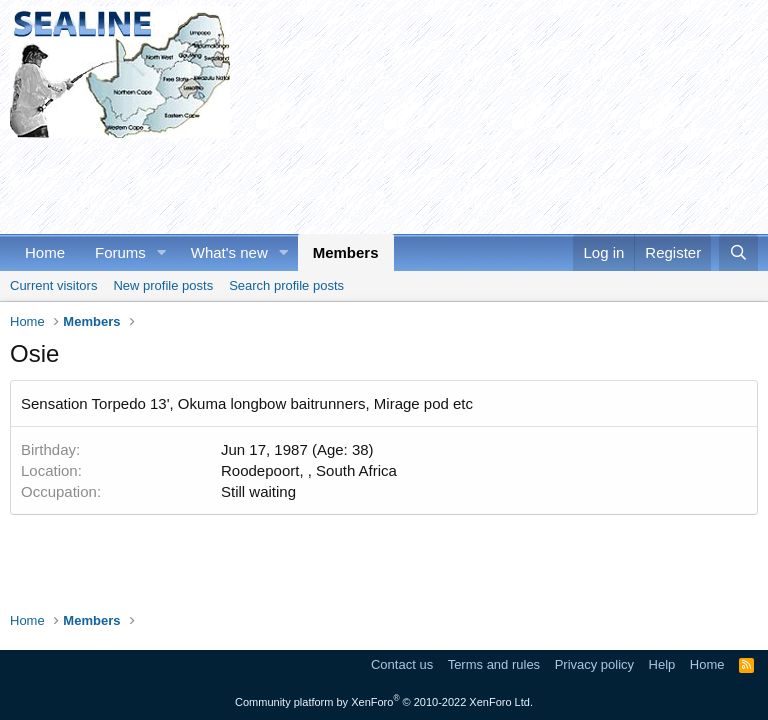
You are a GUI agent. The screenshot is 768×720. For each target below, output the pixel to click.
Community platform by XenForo (384, 702)
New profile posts (163, 285)
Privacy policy (594, 664)
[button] (162, 252)
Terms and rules (494, 664)
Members (346, 252)
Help (662, 664)
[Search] (738, 252)
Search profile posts (286, 285)
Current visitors (53, 285)
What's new (229, 252)
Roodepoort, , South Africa (309, 470)
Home (45, 252)
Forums (120, 252)
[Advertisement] (374, 183)
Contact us (402, 664)
